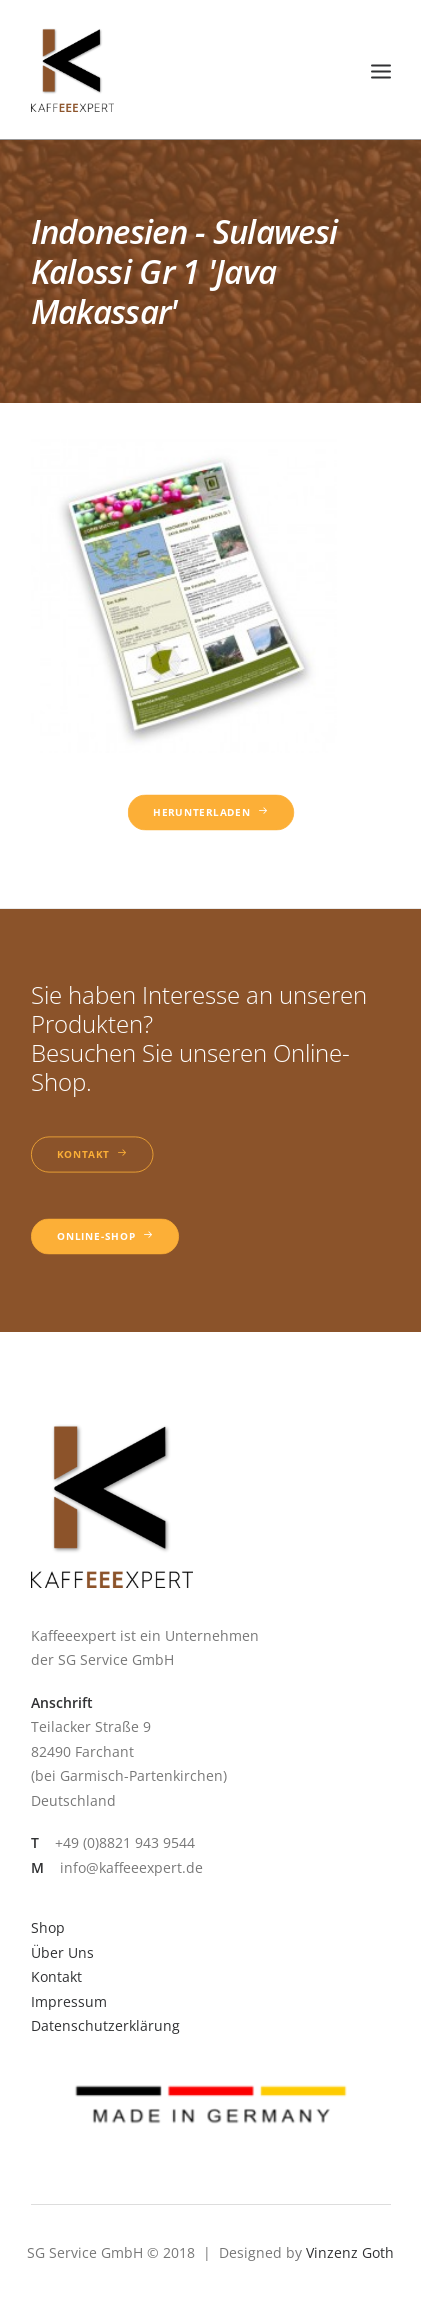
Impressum (69, 2001)
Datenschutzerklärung (105, 2025)
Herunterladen (210, 813)
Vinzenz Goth (350, 2252)
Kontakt (91, 1155)
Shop (48, 1927)
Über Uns (62, 1952)
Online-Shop (104, 1237)
